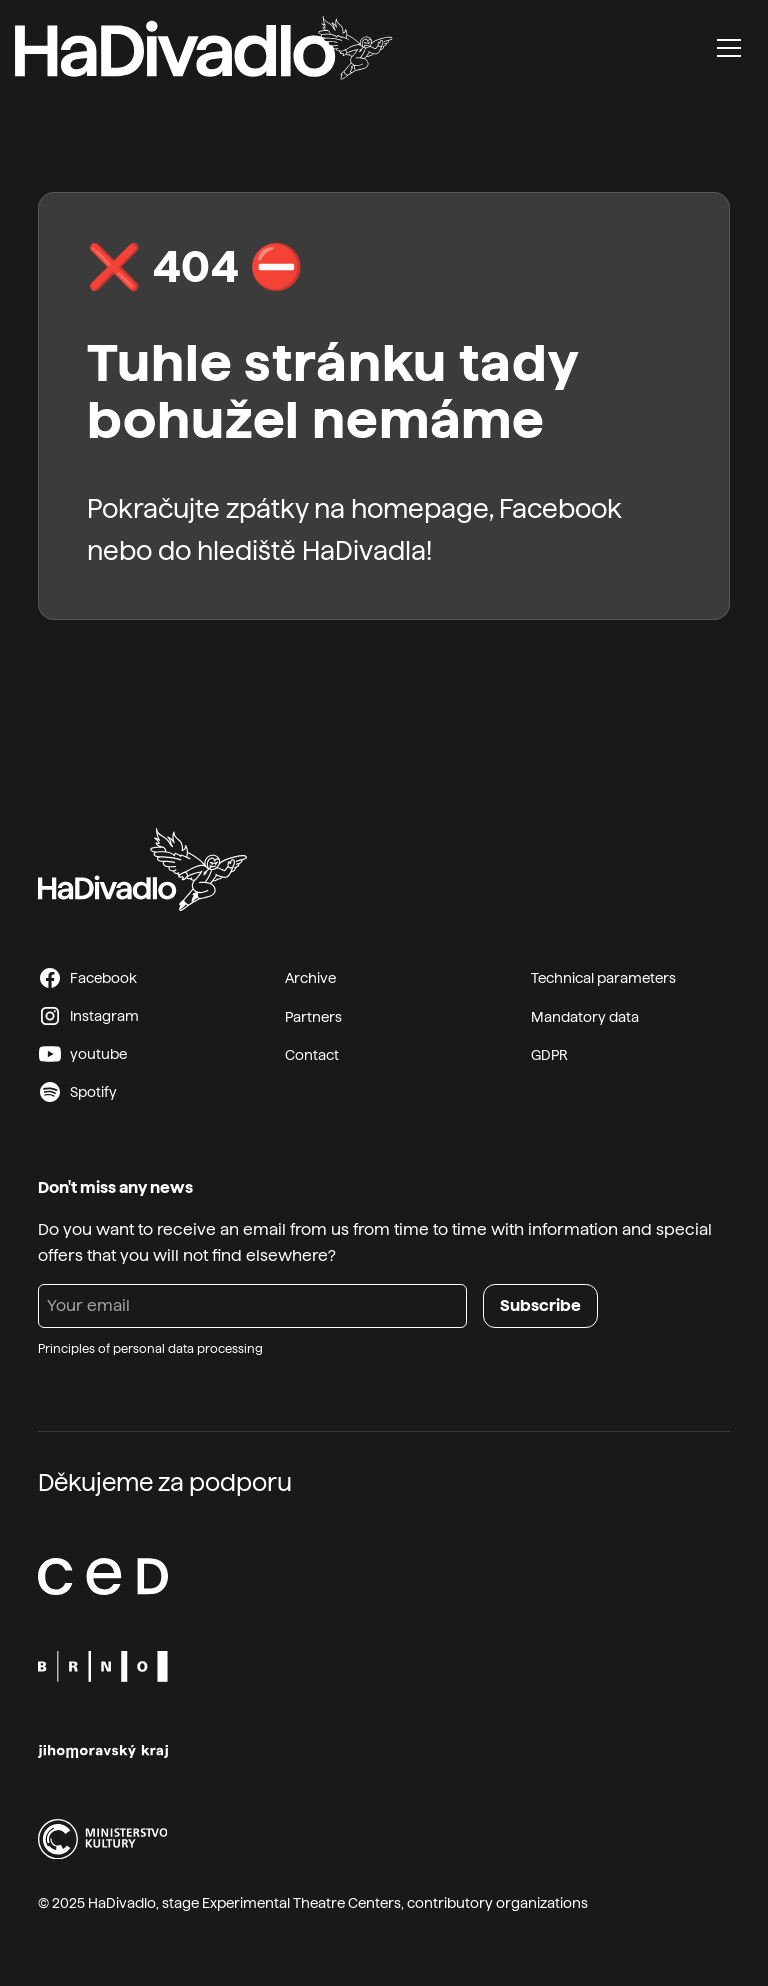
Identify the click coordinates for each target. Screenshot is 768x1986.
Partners (313, 1017)
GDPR (549, 1055)
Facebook (560, 508)
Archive (310, 978)
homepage (420, 508)
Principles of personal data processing (150, 1349)
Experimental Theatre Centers (301, 1903)
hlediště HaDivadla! (314, 550)
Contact (312, 1055)
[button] (729, 48)
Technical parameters (603, 978)
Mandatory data (585, 1017)
